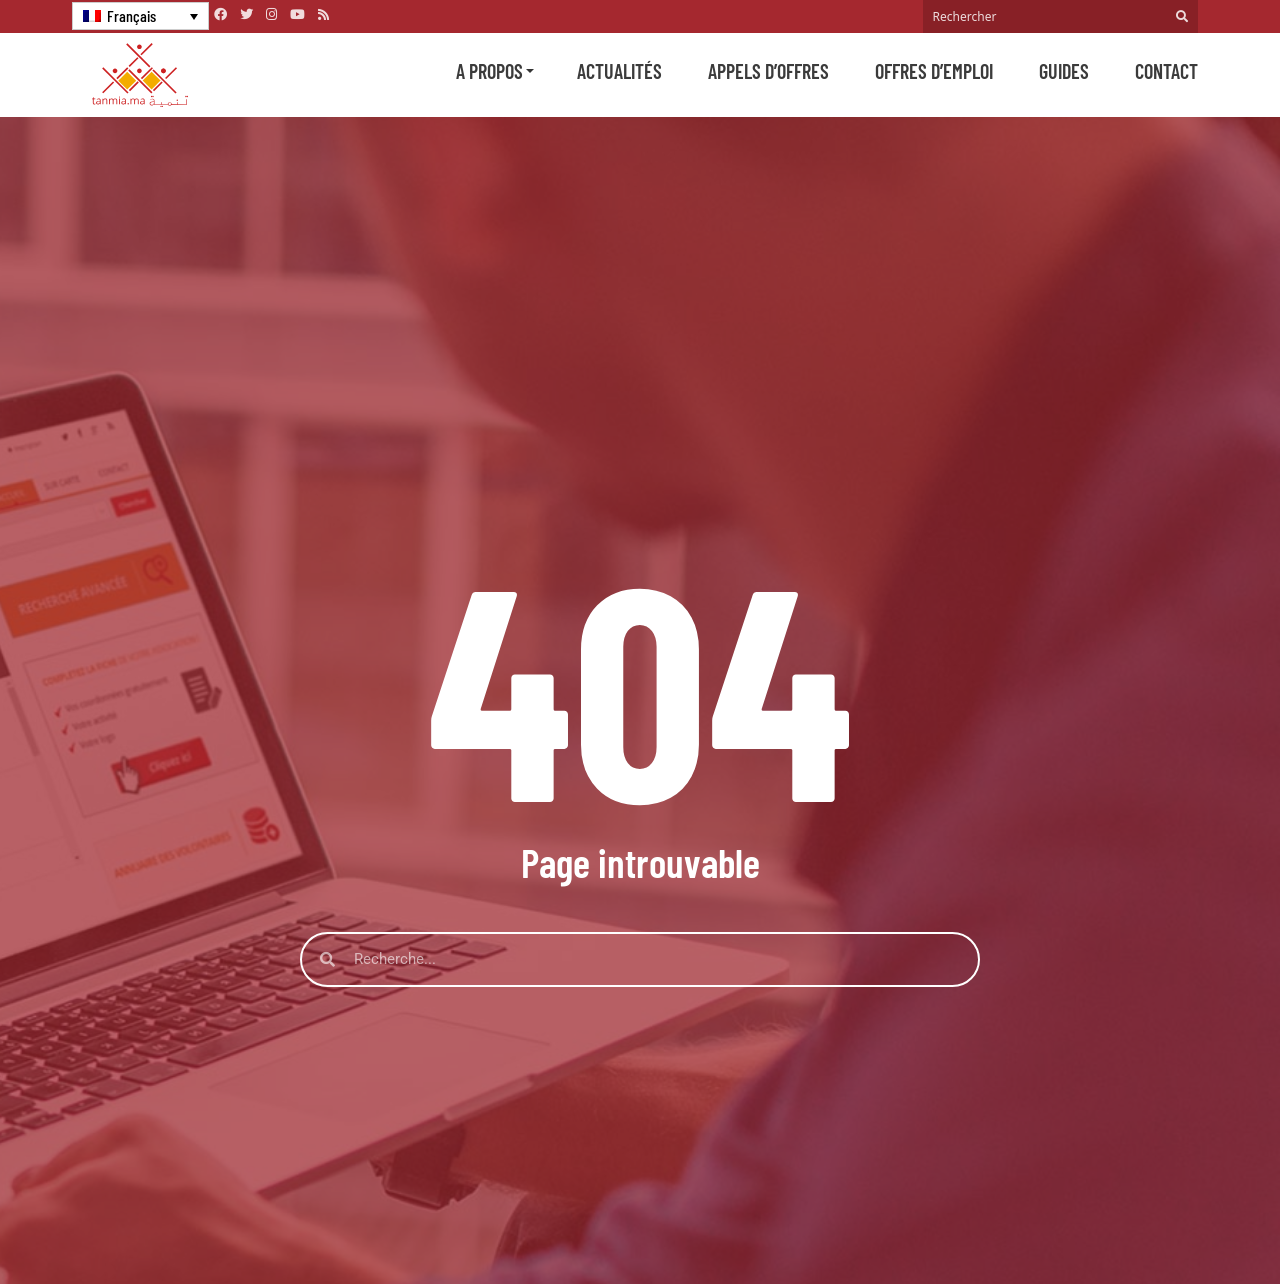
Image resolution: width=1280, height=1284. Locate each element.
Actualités (619, 71)
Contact (1166, 71)
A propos (489, 71)
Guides (1064, 71)
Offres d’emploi (934, 71)
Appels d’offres (768, 71)
